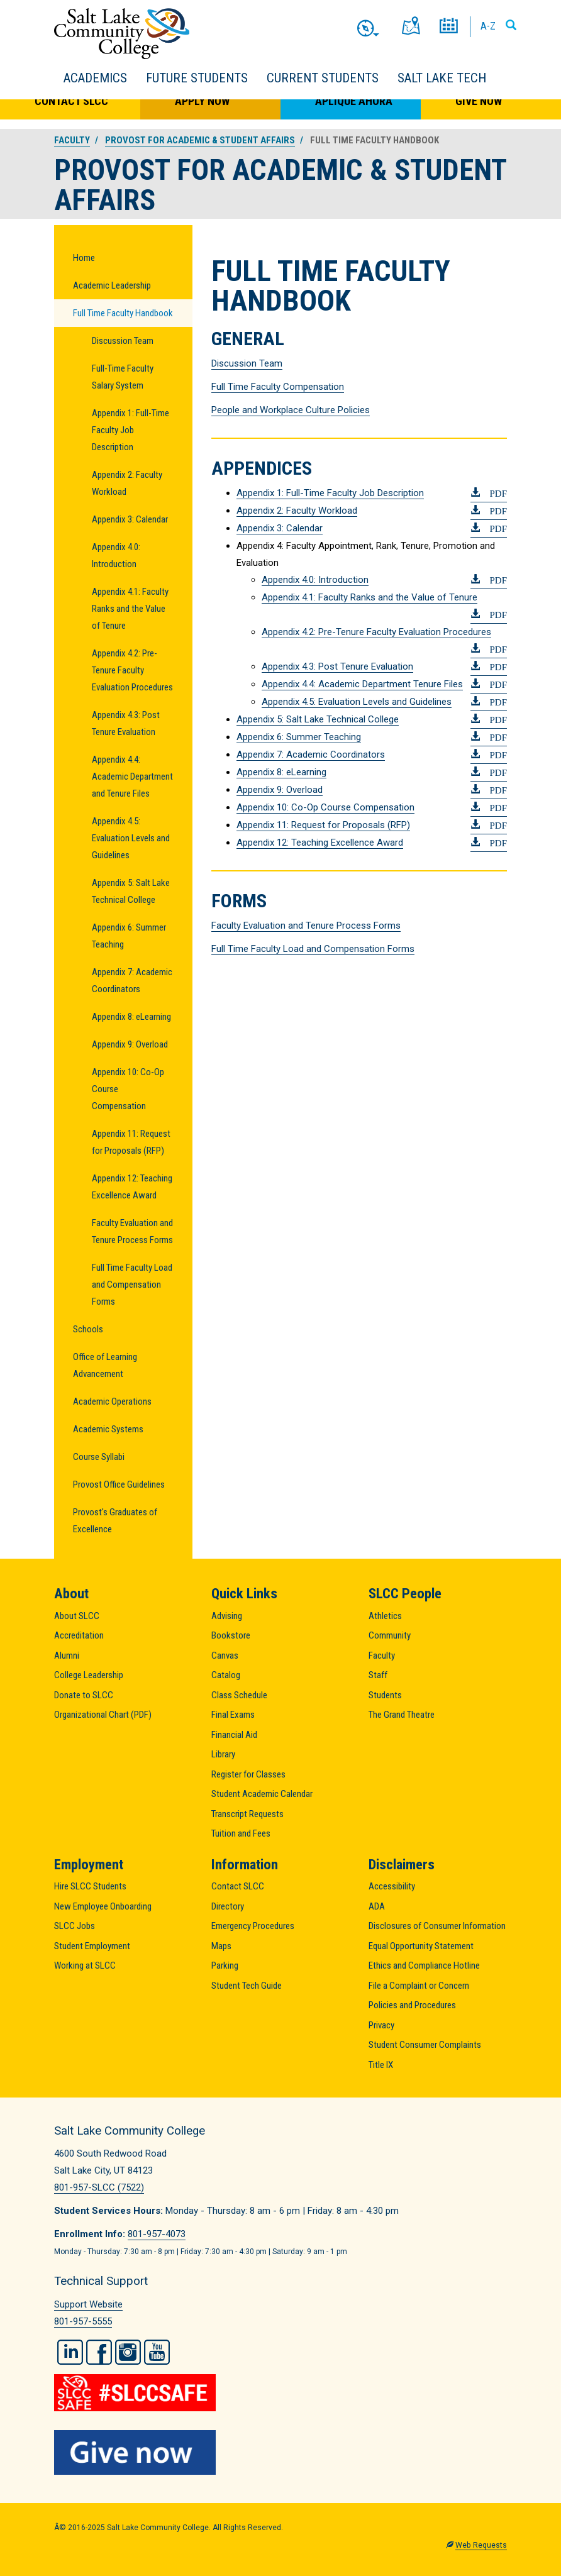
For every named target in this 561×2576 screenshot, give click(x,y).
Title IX (381, 2064)
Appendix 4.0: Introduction (116, 555)
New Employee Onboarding (103, 1906)
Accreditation (79, 1635)
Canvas (224, 1655)
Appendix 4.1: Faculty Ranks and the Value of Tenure (130, 608)
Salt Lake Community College (121, 33)
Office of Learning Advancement (105, 1365)
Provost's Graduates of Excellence (115, 1520)
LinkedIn (70, 2352)
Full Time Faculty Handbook (123, 313)
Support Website (88, 2304)
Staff (378, 1675)
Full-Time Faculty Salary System (122, 377)
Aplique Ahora (353, 101)
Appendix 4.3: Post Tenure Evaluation (126, 723)
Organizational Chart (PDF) (103, 1714)
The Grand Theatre (402, 1714)
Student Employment (92, 1946)
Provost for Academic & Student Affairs (200, 140)
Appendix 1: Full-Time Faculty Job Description (130, 430)
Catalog (225, 1675)
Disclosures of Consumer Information (437, 1926)
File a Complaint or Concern (419, 1985)
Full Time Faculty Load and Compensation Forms (132, 1284)
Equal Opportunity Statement (421, 1946)
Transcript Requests (247, 1814)
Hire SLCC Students (90, 1886)
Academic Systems (108, 1429)
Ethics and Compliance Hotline (424, 1965)
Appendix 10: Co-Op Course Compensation (128, 1089)
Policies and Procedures (412, 2005)
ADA (377, 1906)
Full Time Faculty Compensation (277, 386)
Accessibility (392, 1886)
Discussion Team (122, 340)
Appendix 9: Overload (130, 1044)
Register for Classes (248, 1774)
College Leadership (88, 1675)
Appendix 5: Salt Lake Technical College (131, 891)
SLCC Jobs (74, 1926)
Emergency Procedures (252, 1926)
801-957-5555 (83, 2321)
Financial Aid (234, 1734)
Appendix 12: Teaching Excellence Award (132, 1187)
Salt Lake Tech (441, 78)
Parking (224, 1965)
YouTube (157, 2352)
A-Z (488, 25)
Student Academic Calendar (262, 1793)
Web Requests (481, 2545)
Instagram (128, 2352)
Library (223, 1754)
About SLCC (76, 1616)
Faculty (72, 140)
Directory (227, 1906)
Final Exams (233, 1714)
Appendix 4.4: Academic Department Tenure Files (362, 684)
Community (390, 1635)
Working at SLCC (85, 1965)
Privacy (381, 2025)
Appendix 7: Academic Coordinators (132, 980)
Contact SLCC (71, 101)
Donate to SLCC (83, 1695)
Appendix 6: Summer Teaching (129, 936)
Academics (95, 78)
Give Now (478, 101)
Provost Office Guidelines (119, 1484)
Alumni (66, 1655)
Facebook (99, 2352)
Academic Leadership (112, 285)
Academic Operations (112, 1401)
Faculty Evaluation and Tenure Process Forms (132, 1231)
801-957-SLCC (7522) (99, 2187)
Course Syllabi (99, 1456)
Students (385, 1695)
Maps (221, 1946)
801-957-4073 (157, 2234)
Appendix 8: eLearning (131, 1016)
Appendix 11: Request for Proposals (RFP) (131, 1142)
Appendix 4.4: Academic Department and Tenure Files (132, 776)
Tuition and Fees (240, 1833)
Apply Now (202, 101)
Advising (226, 1616)
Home (84, 257)
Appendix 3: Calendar (130, 519)
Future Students (197, 78)
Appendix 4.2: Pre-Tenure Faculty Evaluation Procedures (132, 670)
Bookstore (230, 1635)
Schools (88, 1329)
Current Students (323, 78)
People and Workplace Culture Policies (290, 410)
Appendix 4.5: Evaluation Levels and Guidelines (131, 838)
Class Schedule (239, 1695)
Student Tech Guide (246, 1985)
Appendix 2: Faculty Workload (127, 483)
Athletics (385, 1616)
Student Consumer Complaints (425, 2044)
